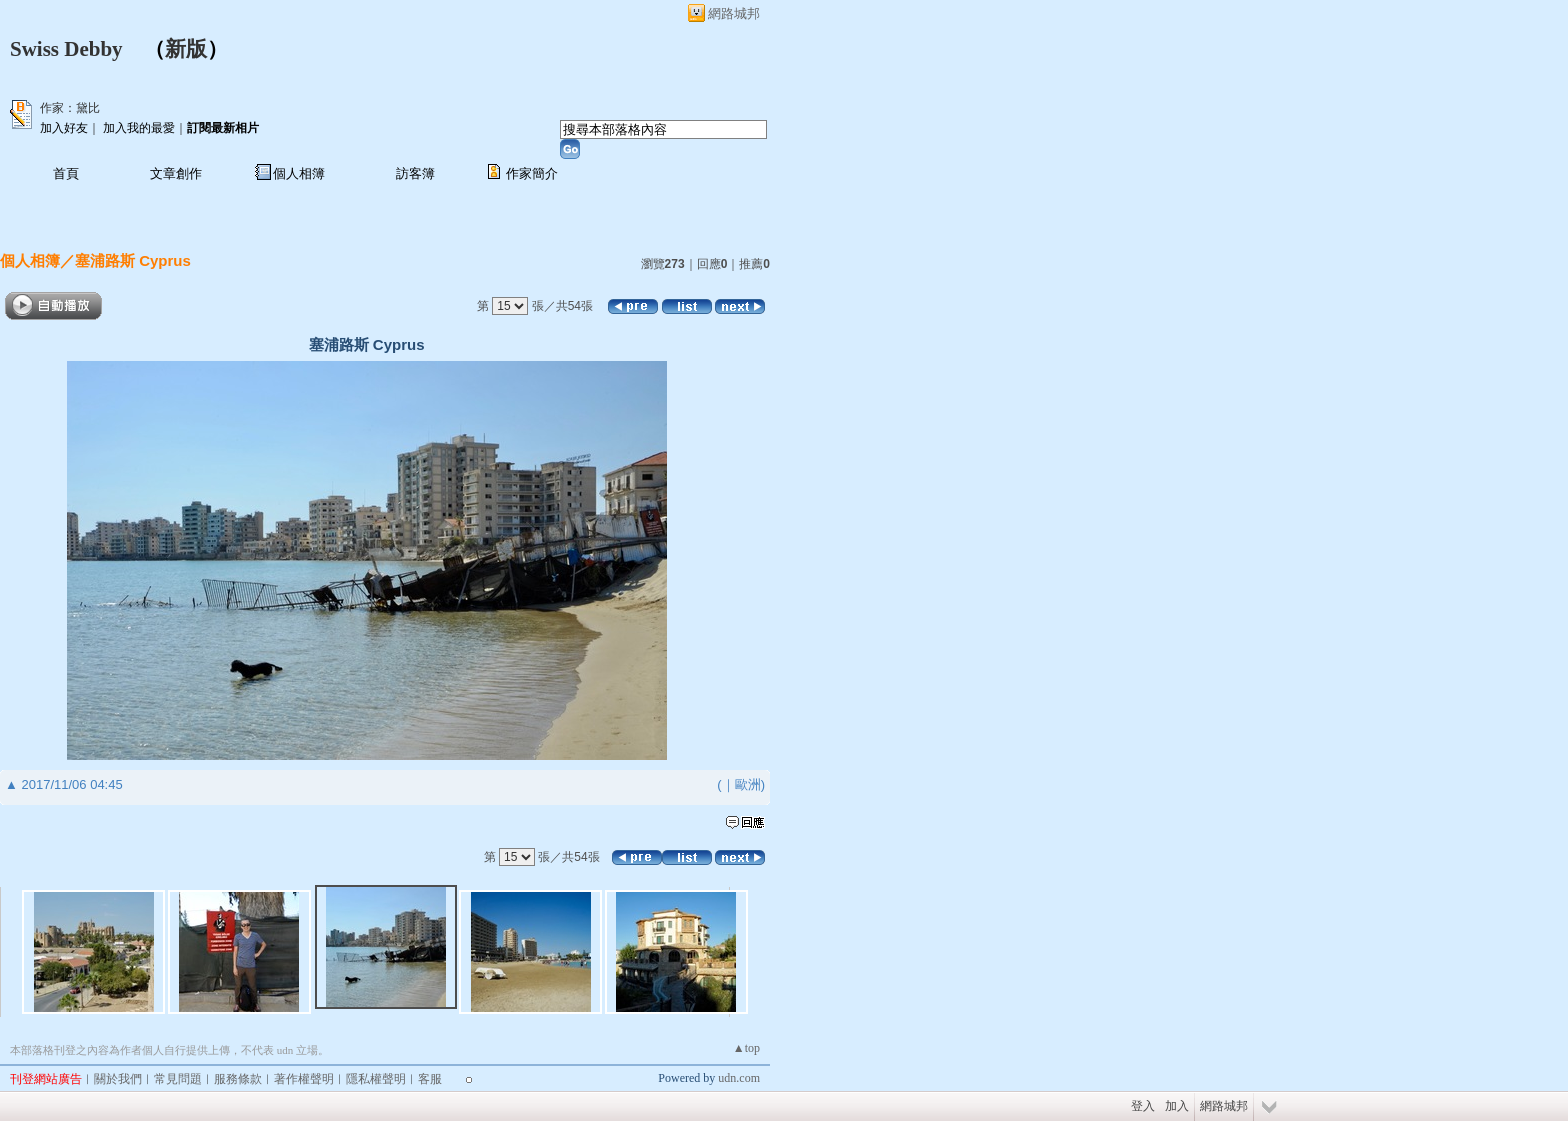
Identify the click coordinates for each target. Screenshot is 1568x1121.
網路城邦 (734, 13)
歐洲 (748, 784)
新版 (186, 49)
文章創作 (176, 173)
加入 (1177, 1106)
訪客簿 (415, 173)
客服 (430, 1079)
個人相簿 (299, 173)
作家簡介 (532, 173)
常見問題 (178, 1079)
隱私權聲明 (376, 1079)
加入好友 (64, 128)
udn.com (739, 1078)
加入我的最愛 (139, 128)
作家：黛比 (70, 108)
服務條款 (238, 1079)
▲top (746, 1048)
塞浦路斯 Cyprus (133, 260)
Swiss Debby (66, 49)
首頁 (66, 173)
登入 (1143, 1106)
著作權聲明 (304, 1079)
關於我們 (118, 1079)
